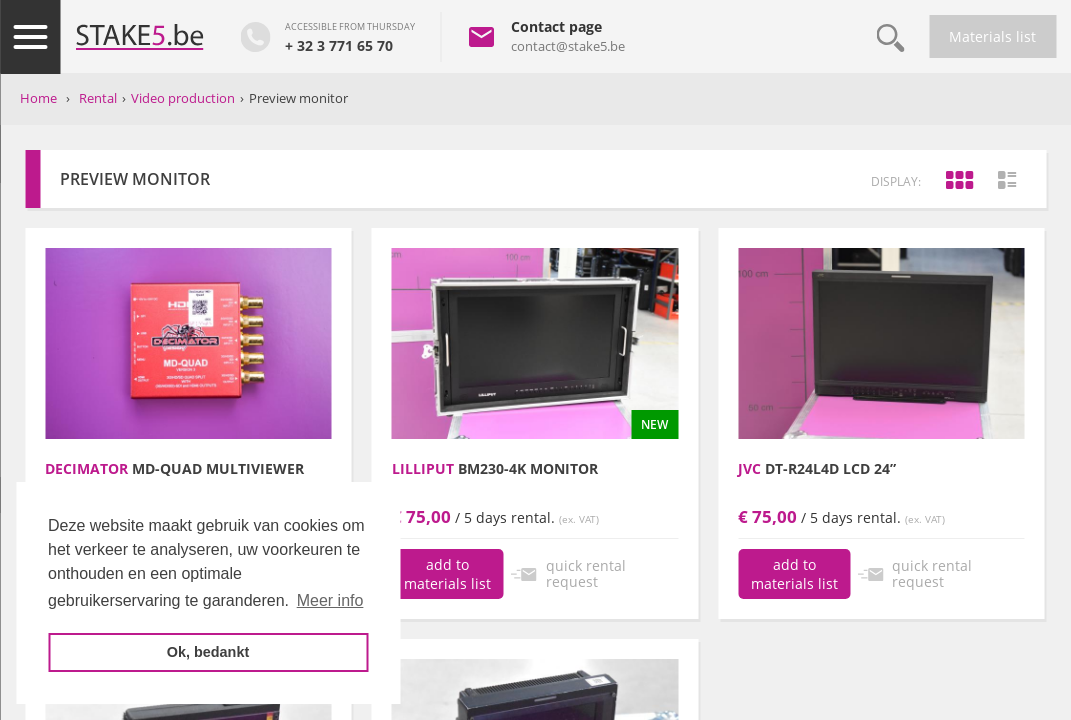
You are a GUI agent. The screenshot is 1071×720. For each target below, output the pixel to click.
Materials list (992, 36)
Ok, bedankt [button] (208, 652)
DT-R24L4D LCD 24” (817, 468)
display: (896, 181)
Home (38, 98)
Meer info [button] (330, 600)
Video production (183, 98)
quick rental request (586, 574)
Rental (98, 98)
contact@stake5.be (568, 46)
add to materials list (447, 574)
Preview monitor (298, 98)
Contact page (556, 26)
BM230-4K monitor (495, 468)
